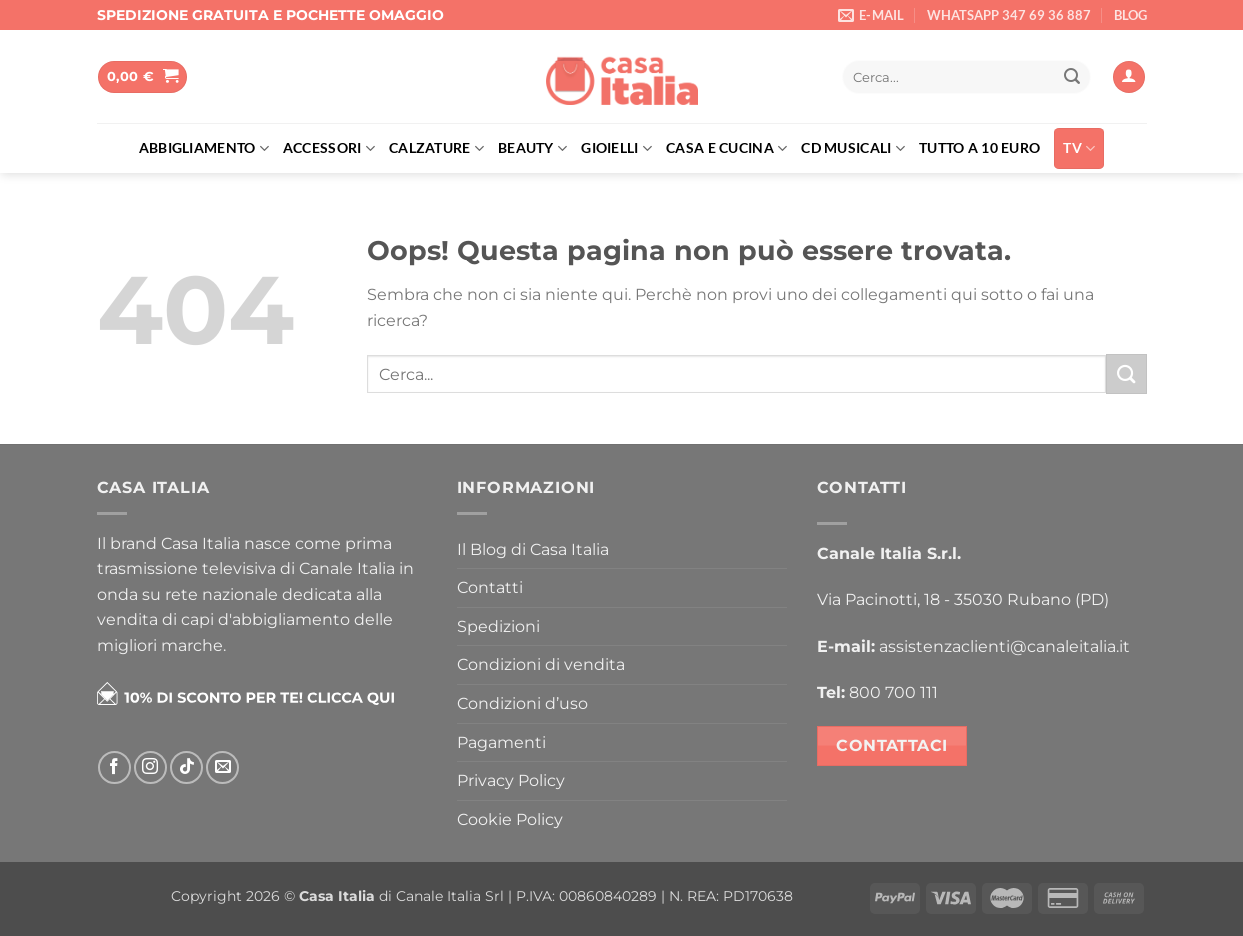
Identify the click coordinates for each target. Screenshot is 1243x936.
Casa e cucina (726, 148)
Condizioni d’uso (522, 703)
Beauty (532, 148)
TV (1079, 148)
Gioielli (616, 148)
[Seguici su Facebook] (114, 767)
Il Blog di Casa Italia (533, 549)
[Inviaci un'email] (222, 767)
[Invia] (1072, 77)
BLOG (1130, 15)
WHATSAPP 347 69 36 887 (1009, 15)
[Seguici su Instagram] (150, 767)
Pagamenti (501, 742)
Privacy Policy (511, 780)
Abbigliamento (204, 148)
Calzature (436, 148)
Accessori (329, 148)
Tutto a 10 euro (979, 147)
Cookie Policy (510, 819)
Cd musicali (853, 148)
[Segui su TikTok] (186, 767)
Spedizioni (498, 626)
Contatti (490, 587)
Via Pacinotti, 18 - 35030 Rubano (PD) (963, 599)
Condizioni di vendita (541, 664)
